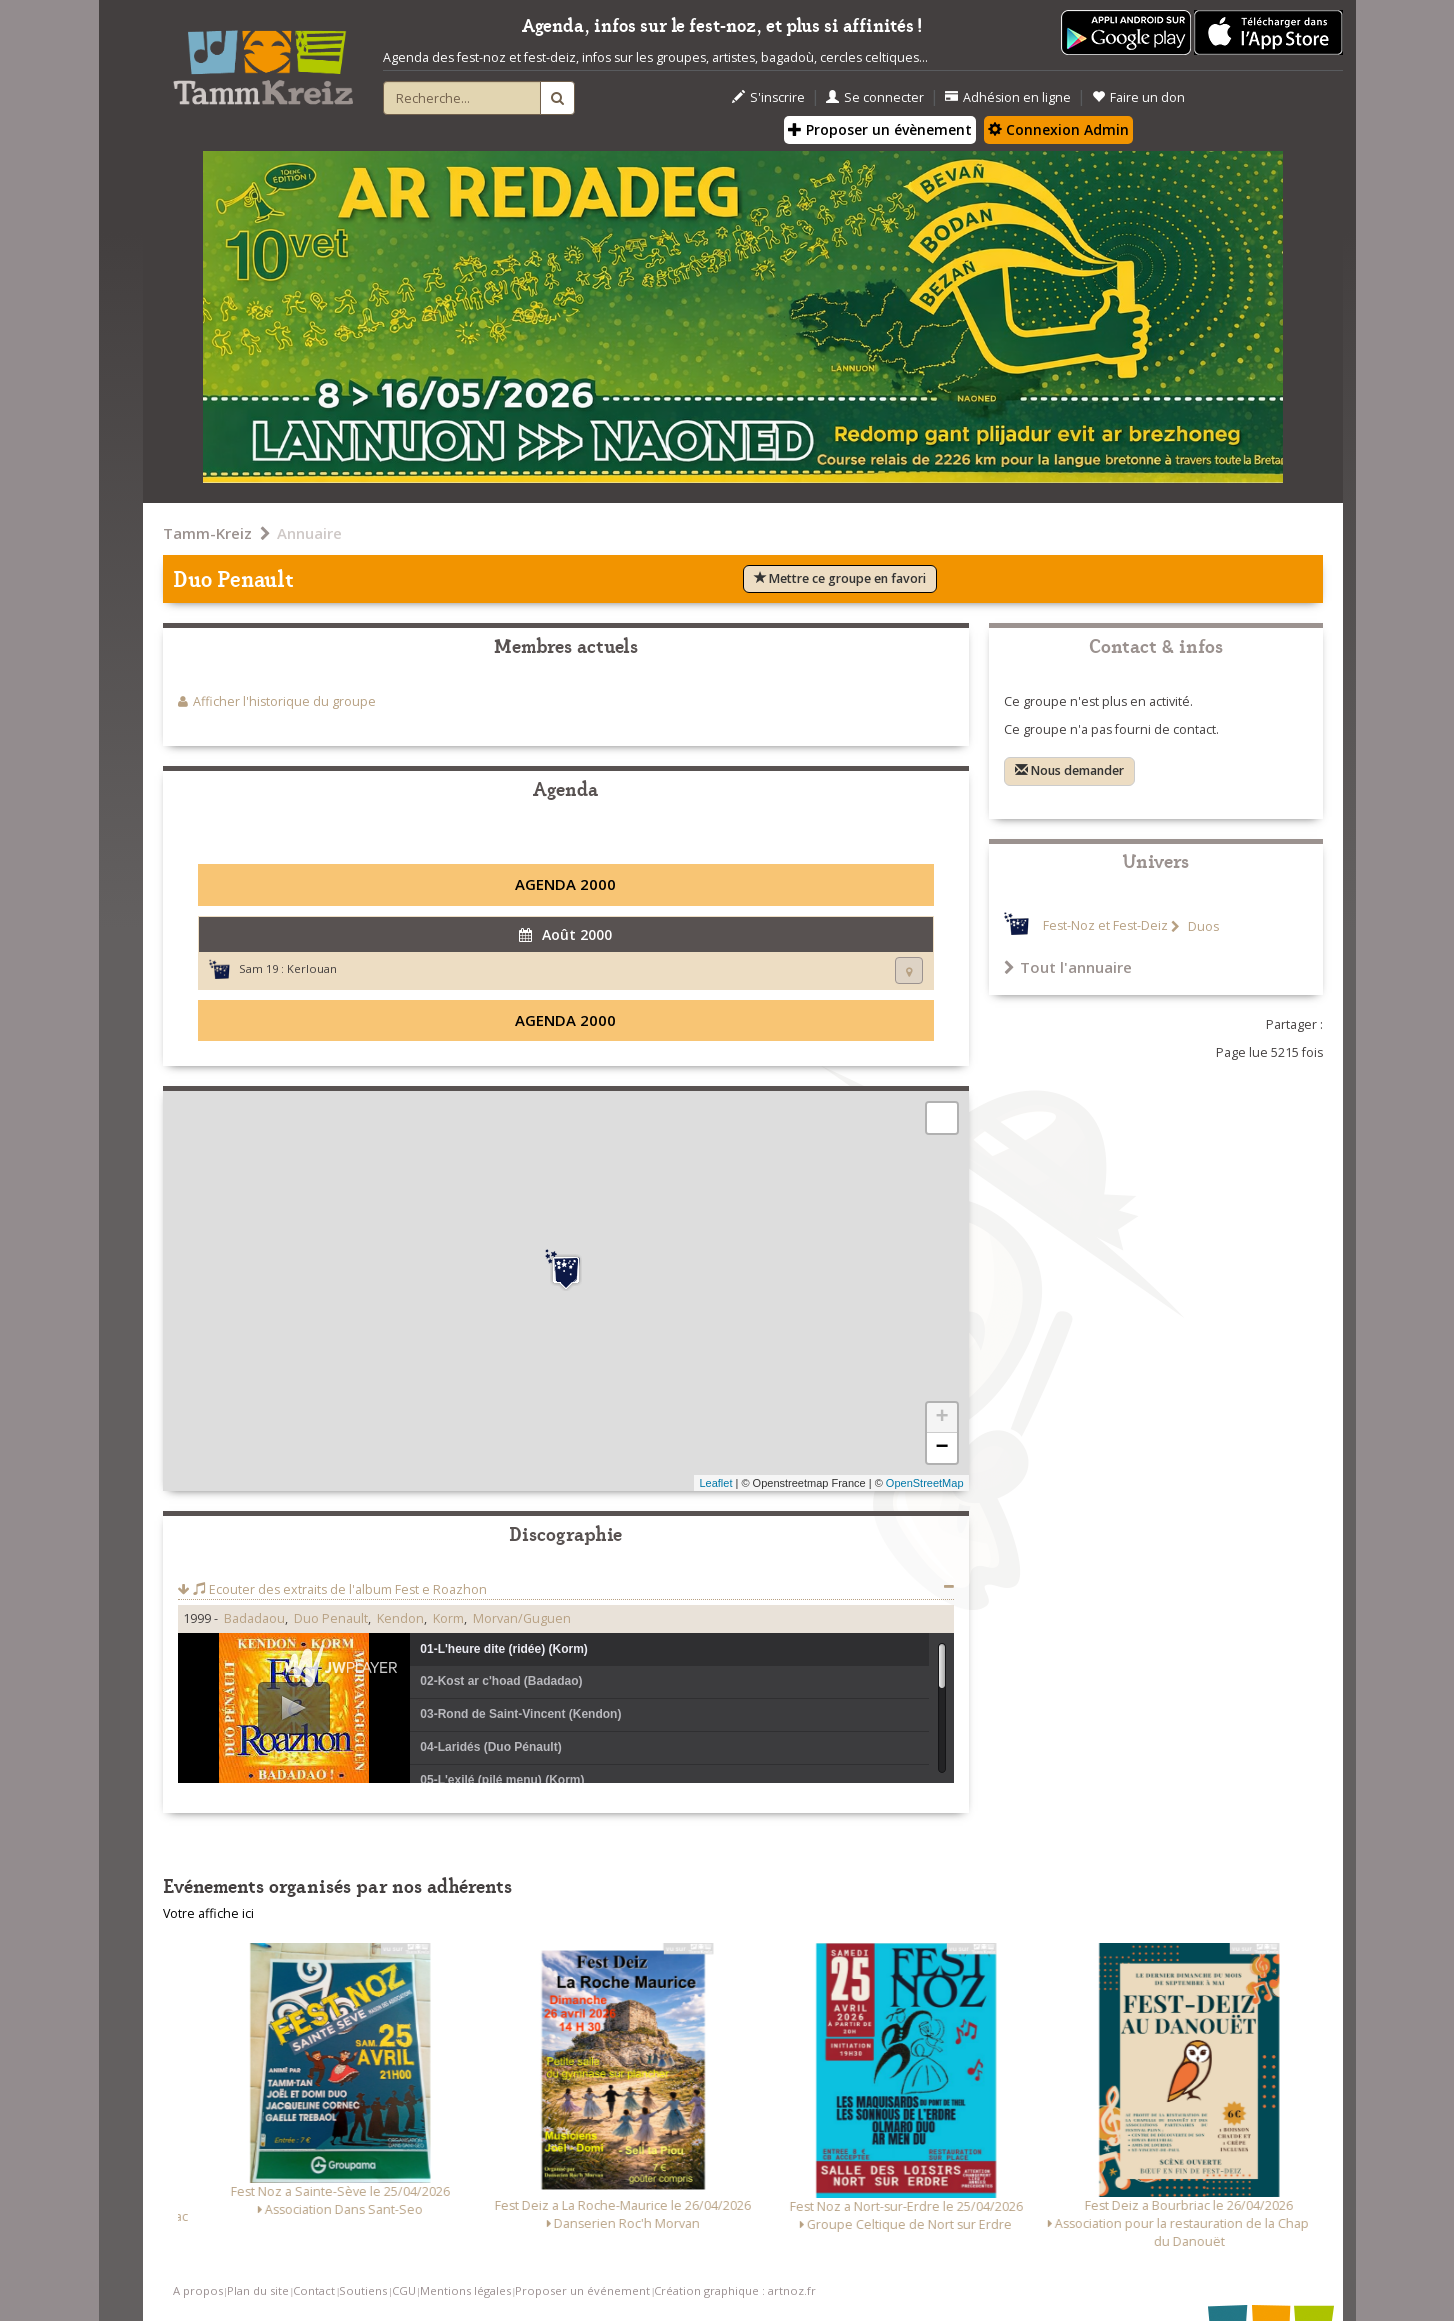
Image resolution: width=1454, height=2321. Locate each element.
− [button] (941, 1448)
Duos (1202, 926)
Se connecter (875, 97)
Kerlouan (312, 968)
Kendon (400, 1618)
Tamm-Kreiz (207, 533)
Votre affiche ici (208, 1913)
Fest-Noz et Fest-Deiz (1105, 926)
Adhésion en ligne (1008, 97)
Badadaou (254, 1618)
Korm (448, 1618)
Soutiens (363, 2290)
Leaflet (715, 1483)
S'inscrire (768, 97)
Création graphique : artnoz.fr (735, 2290)
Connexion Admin (1058, 129)
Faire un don (1138, 97)
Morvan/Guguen (522, 1618)
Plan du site (258, 2290)
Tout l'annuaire (1068, 967)
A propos (198, 2290)
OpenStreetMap (925, 1483)
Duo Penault (331, 1618)
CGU (404, 2290)
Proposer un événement (582, 2290)
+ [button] (941, 1418)
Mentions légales (465, 2290)
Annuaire (309, 533)
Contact (314, 2290)
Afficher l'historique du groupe (284, 701)
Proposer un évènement (880, 129)
